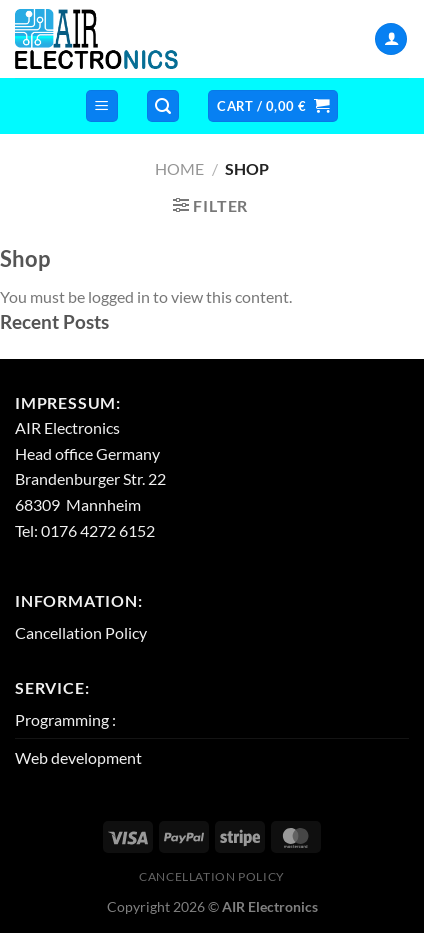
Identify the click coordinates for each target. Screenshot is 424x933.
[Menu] (102, 106)
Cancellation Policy (81, 632)
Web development (78, 757)
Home (179, 168)
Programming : (65, 719)
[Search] (163, 106)
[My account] (391, 39)
